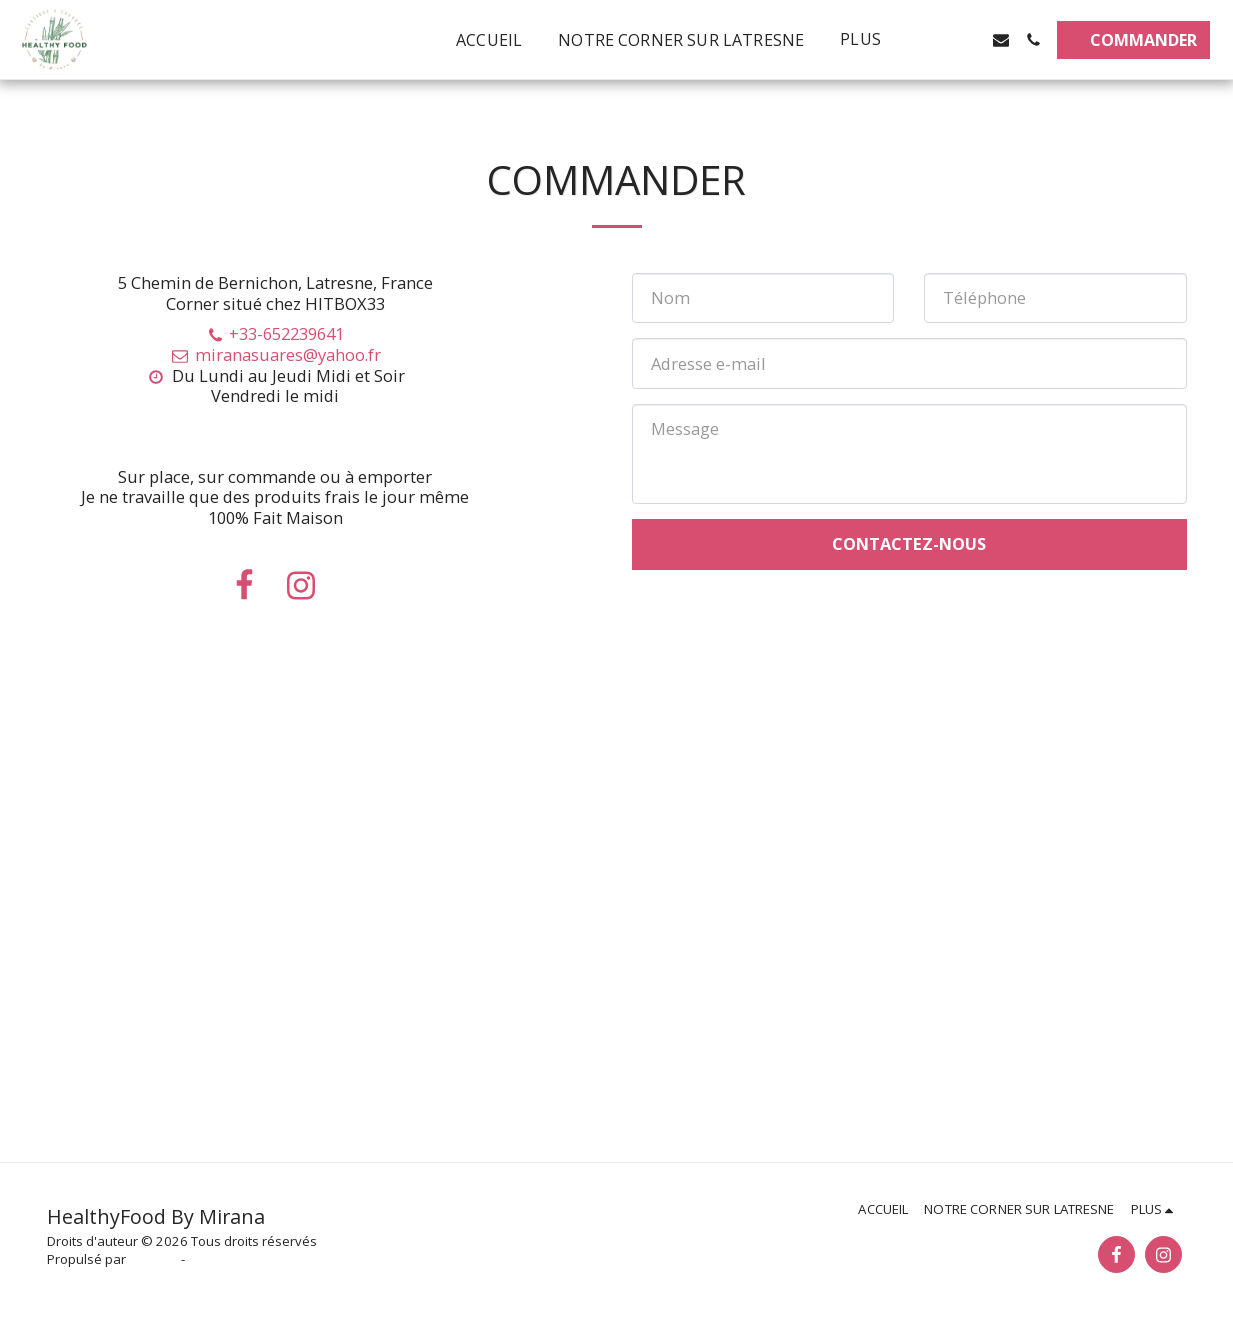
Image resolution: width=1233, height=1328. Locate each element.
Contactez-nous (909, 543)
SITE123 (153, 1259)
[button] (937, 40)
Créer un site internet (252, 1259)
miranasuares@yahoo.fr (275, 354)
